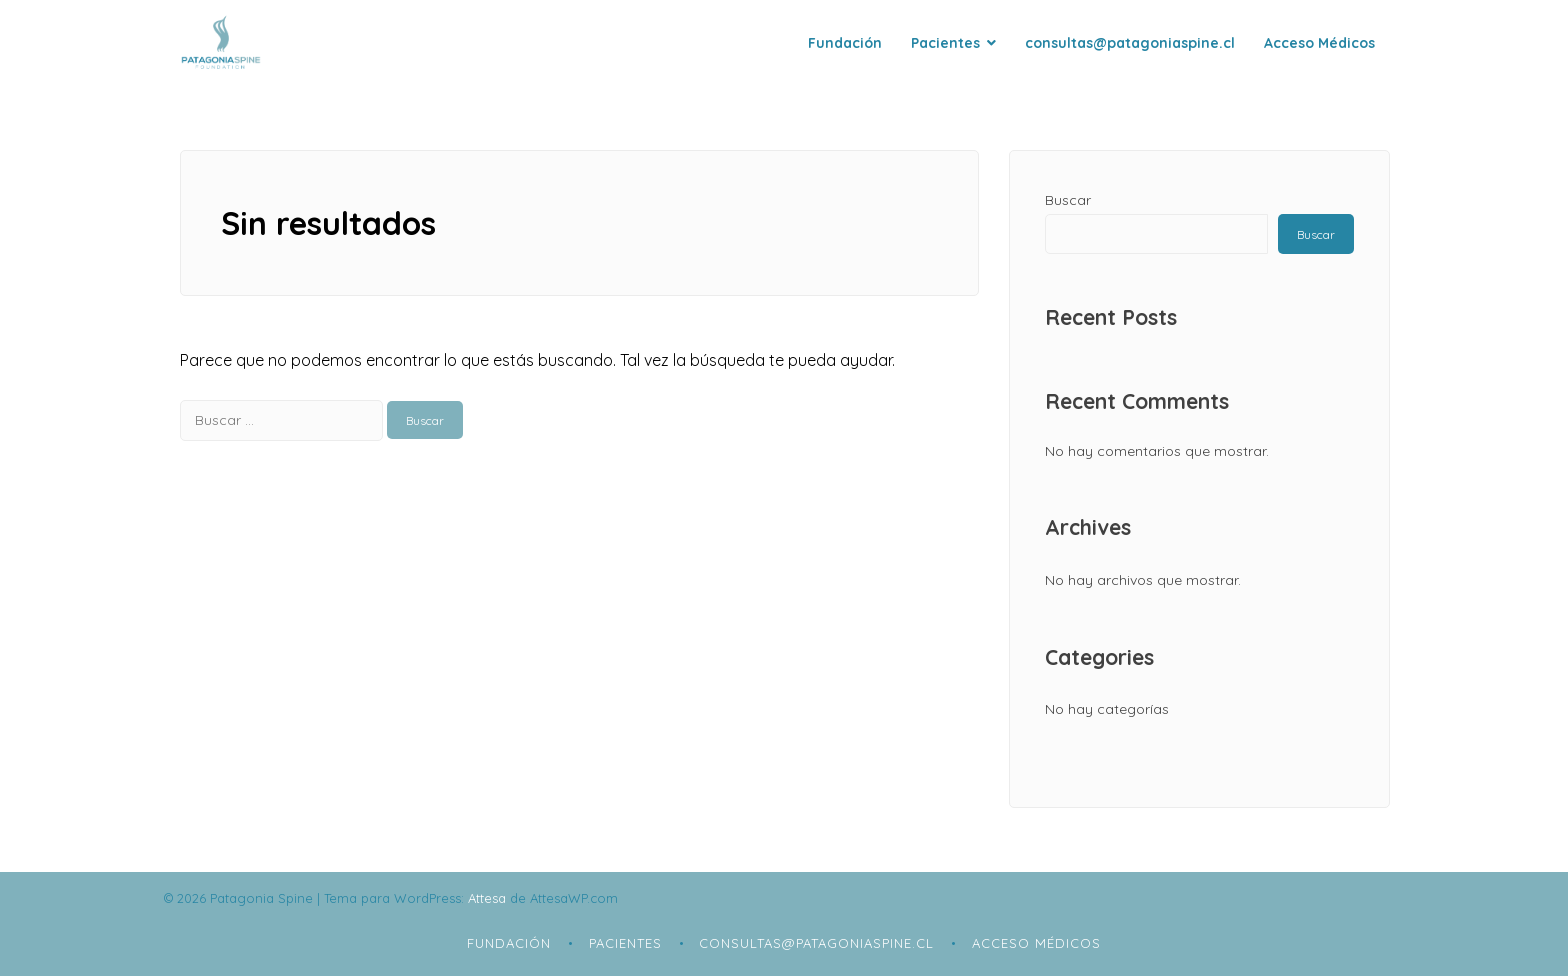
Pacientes (945, 43)
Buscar (1068, 200)
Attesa (487, 898)
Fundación (845, 43)
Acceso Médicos (1319, 43)
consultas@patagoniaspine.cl (1130, 43)
